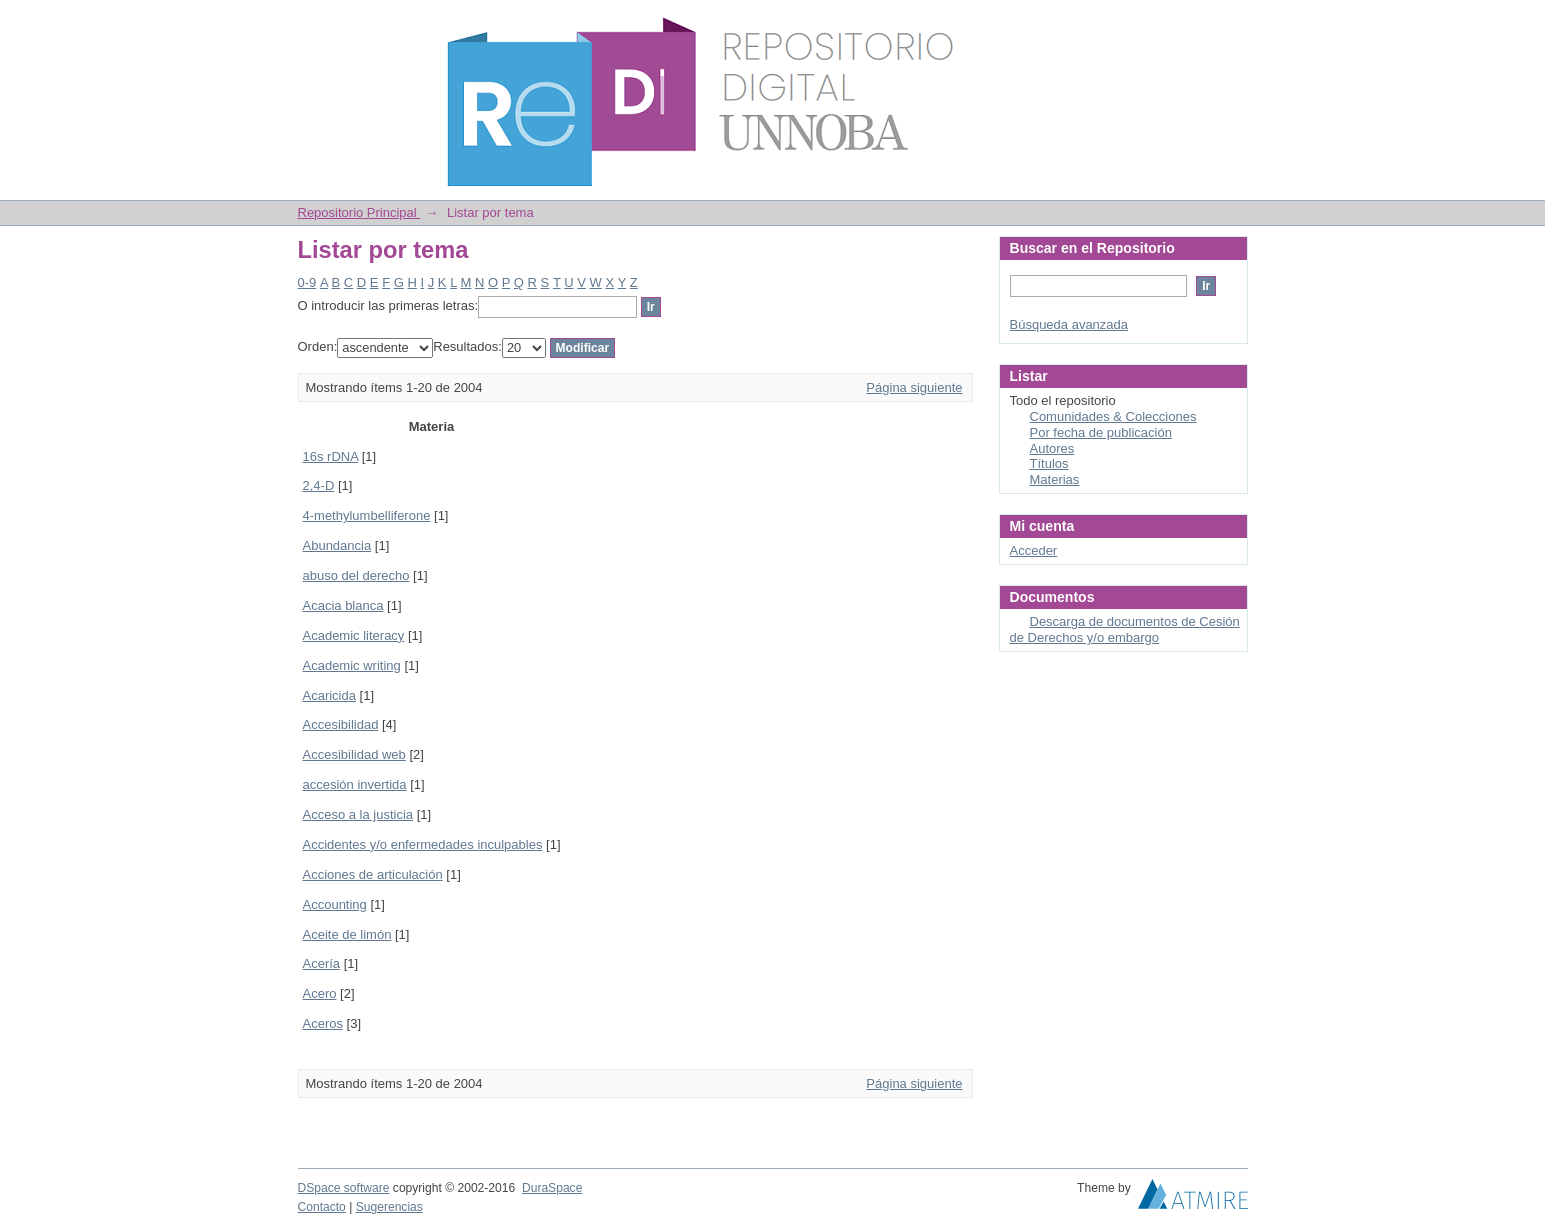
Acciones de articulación (373, 874)
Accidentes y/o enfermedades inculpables (423, 844)
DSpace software (344, 1188)
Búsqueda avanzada (1069, 324)
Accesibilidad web (354, 754)
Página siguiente (914, 387)
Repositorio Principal (359, 212)
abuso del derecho (356, 575)
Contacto (322, 1207)
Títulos (1049, 463)
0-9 (307, 282)
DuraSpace (552, 1188)
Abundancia (337, 545)
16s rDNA (331, 456)
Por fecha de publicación (1101, 432)
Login (1232, 24)
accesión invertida (355, 784)
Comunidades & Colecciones (1113, 416)
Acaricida (329, 695)
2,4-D (319, 485)
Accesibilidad (341, 724)
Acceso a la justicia (358, 814)
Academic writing (352, 665)
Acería (322, 963)
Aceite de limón (347, 934)
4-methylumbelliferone (367, 515)
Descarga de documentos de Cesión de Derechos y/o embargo (1125, 629)
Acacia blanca (343, 605)
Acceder (1034, 550)
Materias (1055, 479)
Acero (320, 993)
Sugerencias (389, 1207)
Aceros (323, 1023)
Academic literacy (354, 635)
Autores (1052, 448)
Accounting (335, 904)
